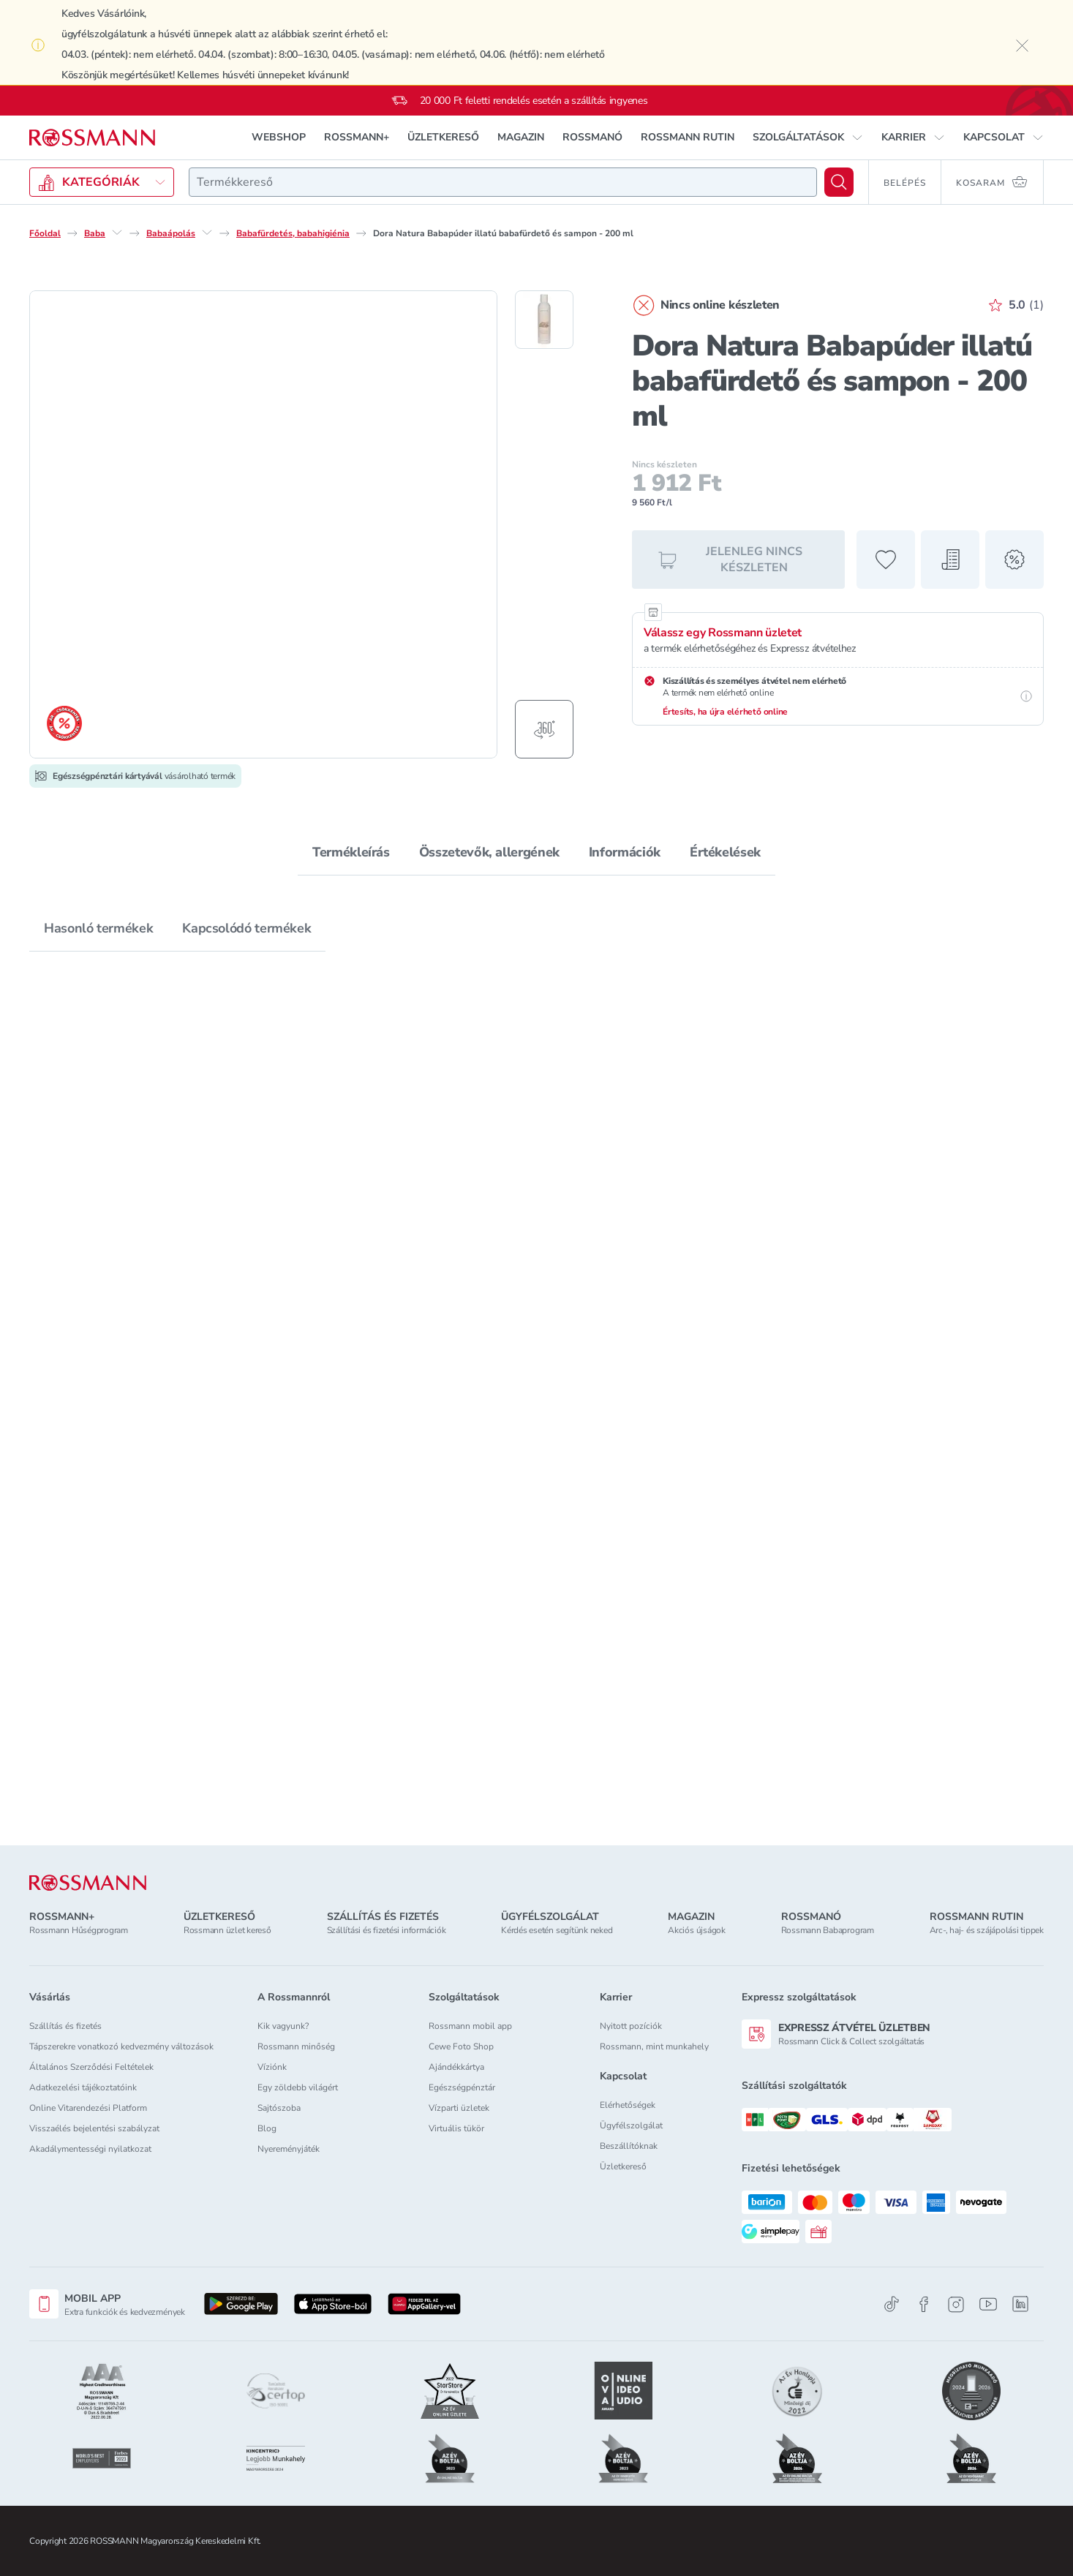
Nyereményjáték (288, 2149)
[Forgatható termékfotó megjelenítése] (544, 729)
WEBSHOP (279, 137)
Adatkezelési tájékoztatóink (83, 2087)
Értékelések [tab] (725, 852)
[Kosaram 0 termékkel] (992, 182)
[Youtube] (988, 2304)
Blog (266, 2128)
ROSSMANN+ (356, 137)
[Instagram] (956, 2304)
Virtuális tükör (456, 2128)
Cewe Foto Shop (461, 2046)
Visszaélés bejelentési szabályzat (94, 2128)
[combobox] (503, 182)
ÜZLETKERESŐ (443, 137)
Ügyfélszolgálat (631, 2125)
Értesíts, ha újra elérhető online (725, 712)
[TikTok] (891, 2304)
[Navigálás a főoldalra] (92, 138)
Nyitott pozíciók (631, 2026)
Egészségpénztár (462, 2087)
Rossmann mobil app (470, 2026)
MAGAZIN (520, 137)
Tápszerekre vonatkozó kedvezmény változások (121, 2046)
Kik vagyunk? (283, 2026)
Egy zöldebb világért (297, 2087)
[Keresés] (839, 182)
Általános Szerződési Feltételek (91, 2067)
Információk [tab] (624, 852)
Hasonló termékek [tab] (98, 928)
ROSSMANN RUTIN (687, 137)
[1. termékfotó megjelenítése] (544, 319)
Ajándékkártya (456, 2067)
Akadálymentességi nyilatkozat (90, 2149)
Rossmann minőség (296, 2046)
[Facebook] (924, 2304)
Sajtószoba (279, 2108)
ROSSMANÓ (592, 137)
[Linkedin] (1020, 2304)
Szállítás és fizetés (65, 2026)
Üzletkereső (623, 2166)
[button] (808, 137)
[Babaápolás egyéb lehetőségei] (207, 232)
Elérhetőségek (627, 2105)
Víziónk (272, 2067)
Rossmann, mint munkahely (654, 2046)
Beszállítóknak (629, 2146)
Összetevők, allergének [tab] (489, 852)
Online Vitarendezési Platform (88, 2108)
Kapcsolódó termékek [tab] (246, 928)
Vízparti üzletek (459, 2108)
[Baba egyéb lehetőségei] (117, 232)
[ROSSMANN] (87, 1883)
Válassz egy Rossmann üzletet (723, 633)
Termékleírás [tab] (351, 852)
